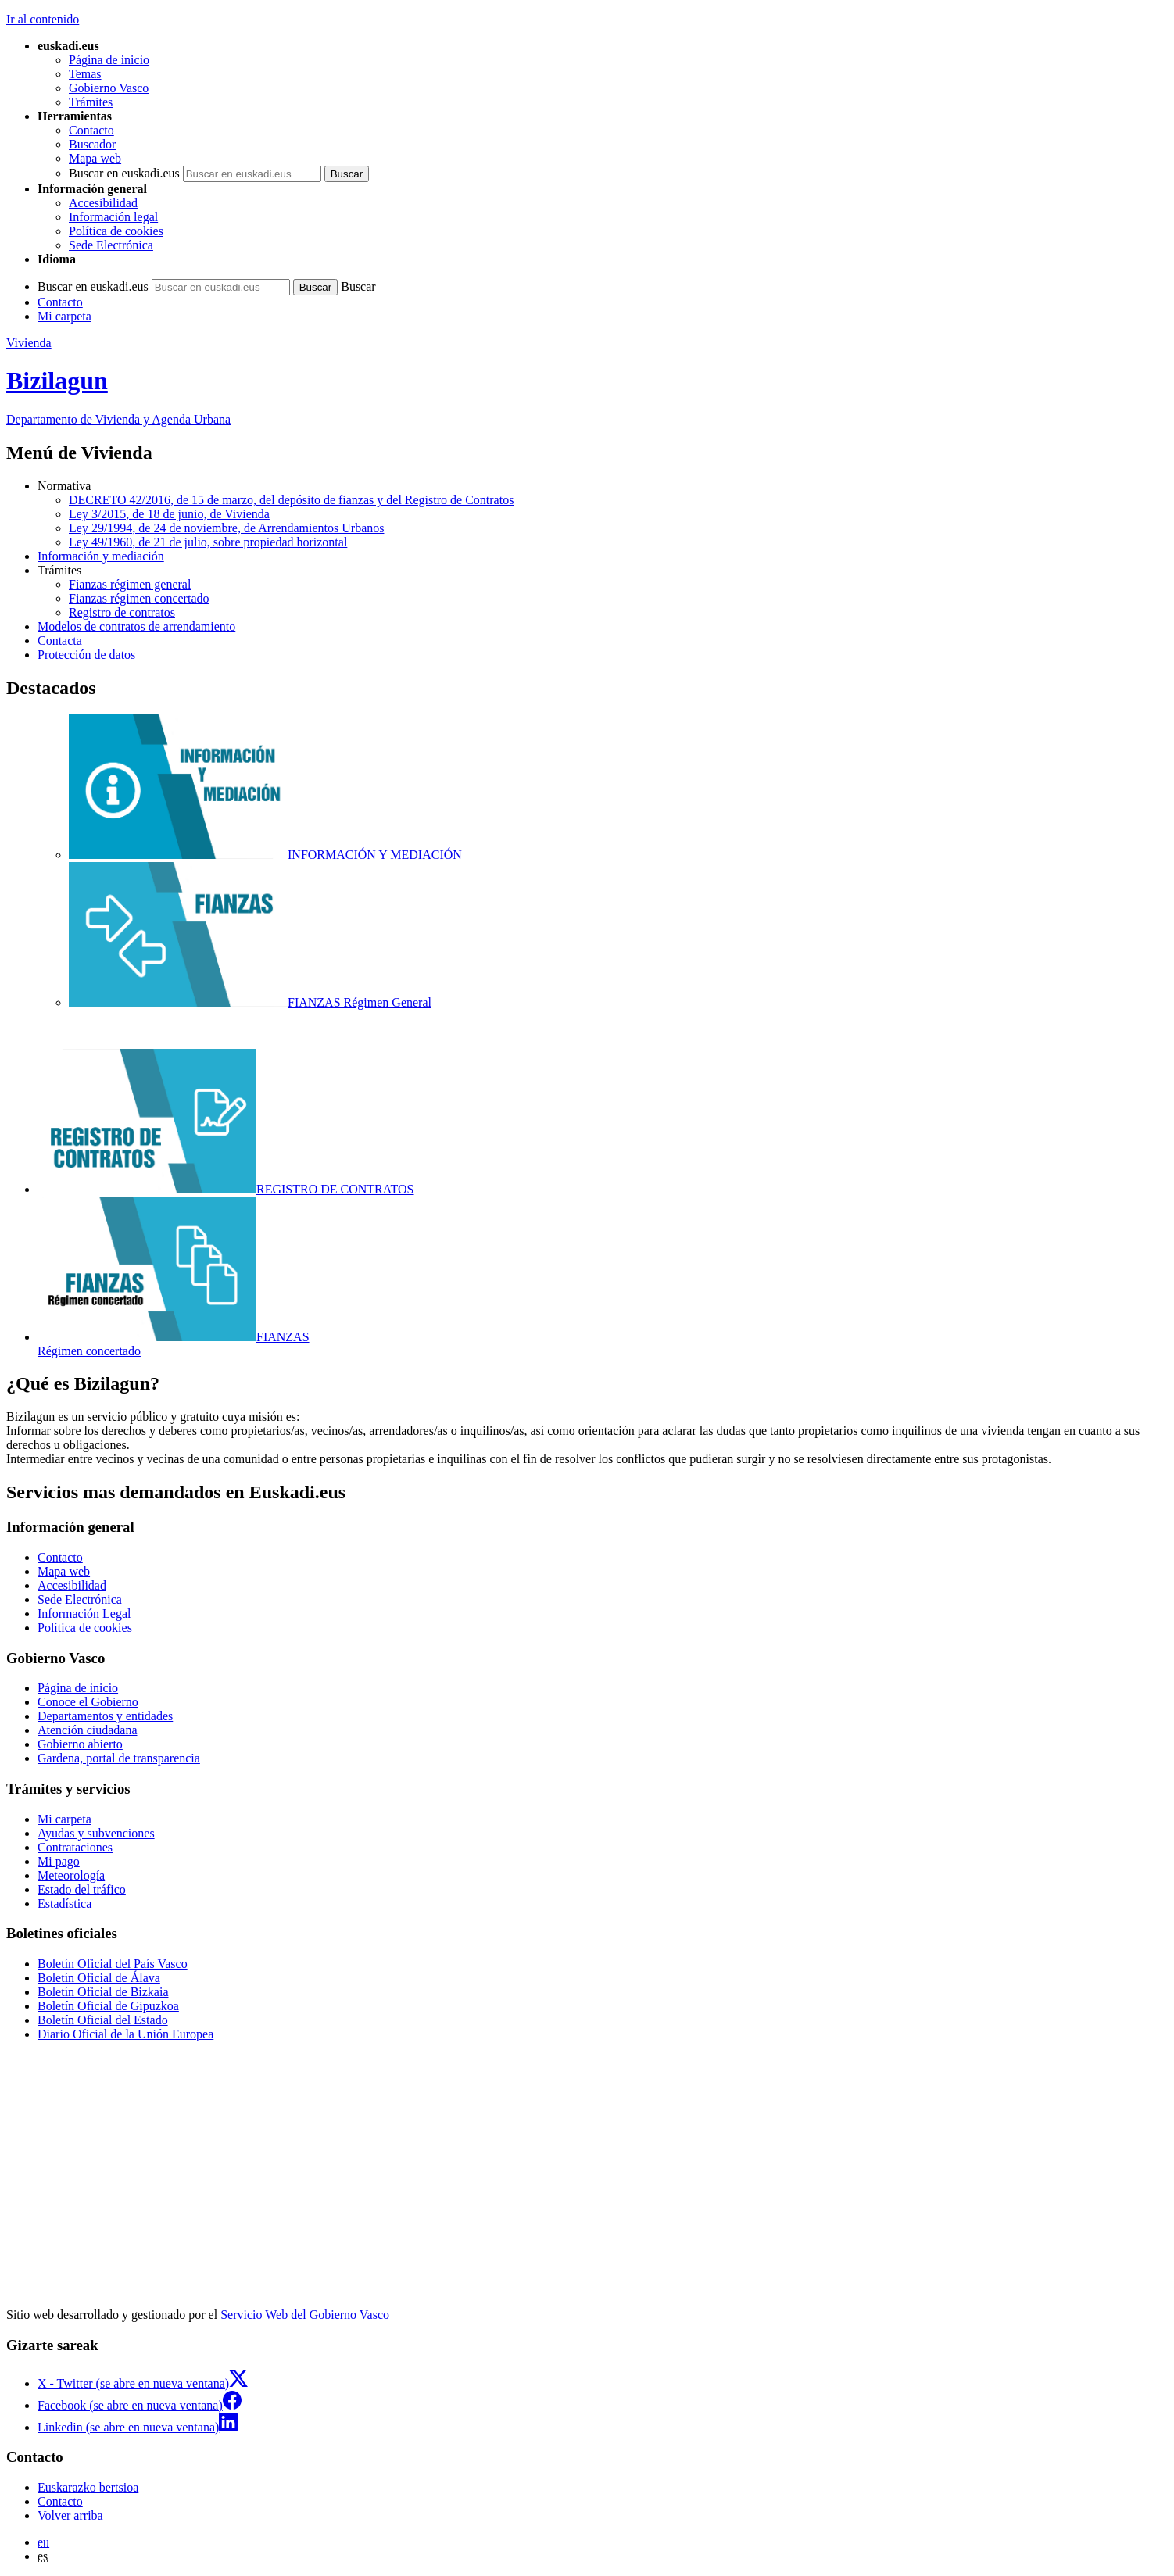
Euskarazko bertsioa (88, 2487)
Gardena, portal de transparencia (119, 1758)
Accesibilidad (103, 202)
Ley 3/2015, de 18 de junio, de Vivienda (169, 514)
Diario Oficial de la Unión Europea (125, 2034)
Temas (85, 73)
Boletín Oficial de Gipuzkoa (108, 2005)
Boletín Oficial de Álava (99, 1977)
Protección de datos (86, 654)
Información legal (113, 217)
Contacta (60, 640)
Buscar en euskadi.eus (124, 173)
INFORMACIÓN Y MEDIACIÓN (265, 854)
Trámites (91, 102)
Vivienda (29, 342)
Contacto (91, 130)
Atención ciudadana (88, 1730)
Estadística (64, 1903)
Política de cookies (116, 231)
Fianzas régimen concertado (139, 598)
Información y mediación (101, 556)
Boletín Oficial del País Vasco (113, 1963)
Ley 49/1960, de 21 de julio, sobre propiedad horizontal (208, 542)
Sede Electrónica (111, 245)
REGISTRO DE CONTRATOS (226, 1189)
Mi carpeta (64, 316)
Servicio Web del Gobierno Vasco (304, 2314)
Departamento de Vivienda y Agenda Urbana (118, 419)
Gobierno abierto (80, 1744)
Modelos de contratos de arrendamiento (136, 626)
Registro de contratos (122, 612)
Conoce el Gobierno (88, 1701)
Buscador (92, 144)
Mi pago (59, 1861)
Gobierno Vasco (109, 88)
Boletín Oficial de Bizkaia (103, 1991)
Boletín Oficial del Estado (103, 2020)
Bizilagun (57, 381)
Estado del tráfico (82, 1889)
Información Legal (84, 1613)
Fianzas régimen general (130, 584)
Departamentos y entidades (105, 1716)
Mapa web (95, 158)
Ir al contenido (42, 19)
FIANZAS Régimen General (250, 1002)
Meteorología (71, 1875)
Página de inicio (109, 59)
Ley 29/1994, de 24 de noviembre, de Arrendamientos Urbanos (226, 528)
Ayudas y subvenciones (96, 1833)
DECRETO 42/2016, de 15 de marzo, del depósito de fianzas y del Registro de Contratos (291, 499)
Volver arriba (70, 2515)
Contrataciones (75, 1847)
